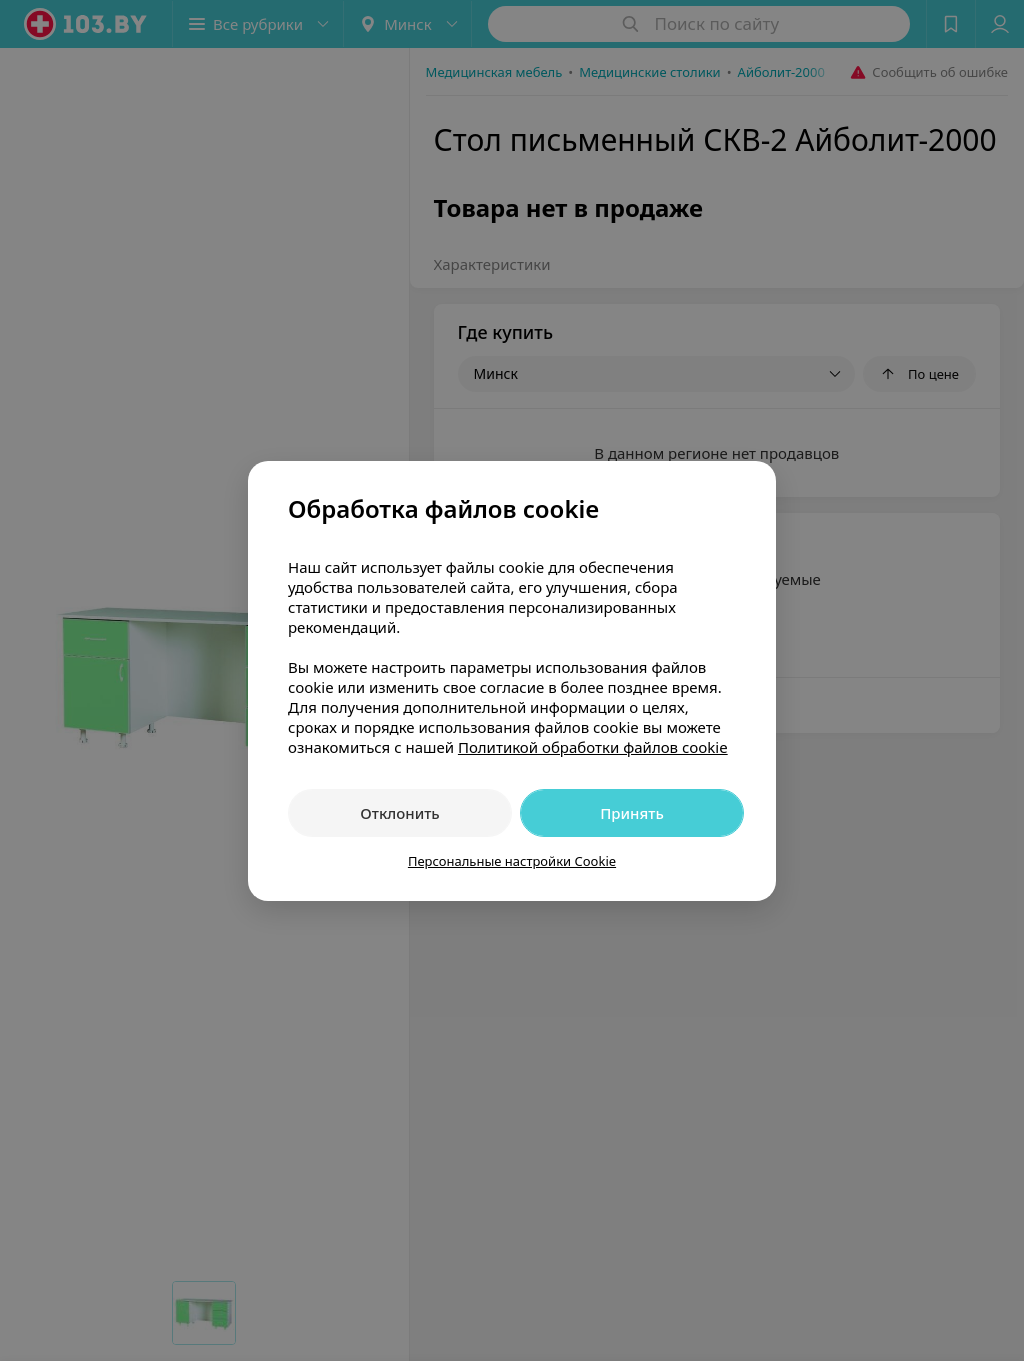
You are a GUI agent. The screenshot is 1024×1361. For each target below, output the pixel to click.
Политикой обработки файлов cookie (593, 747)
